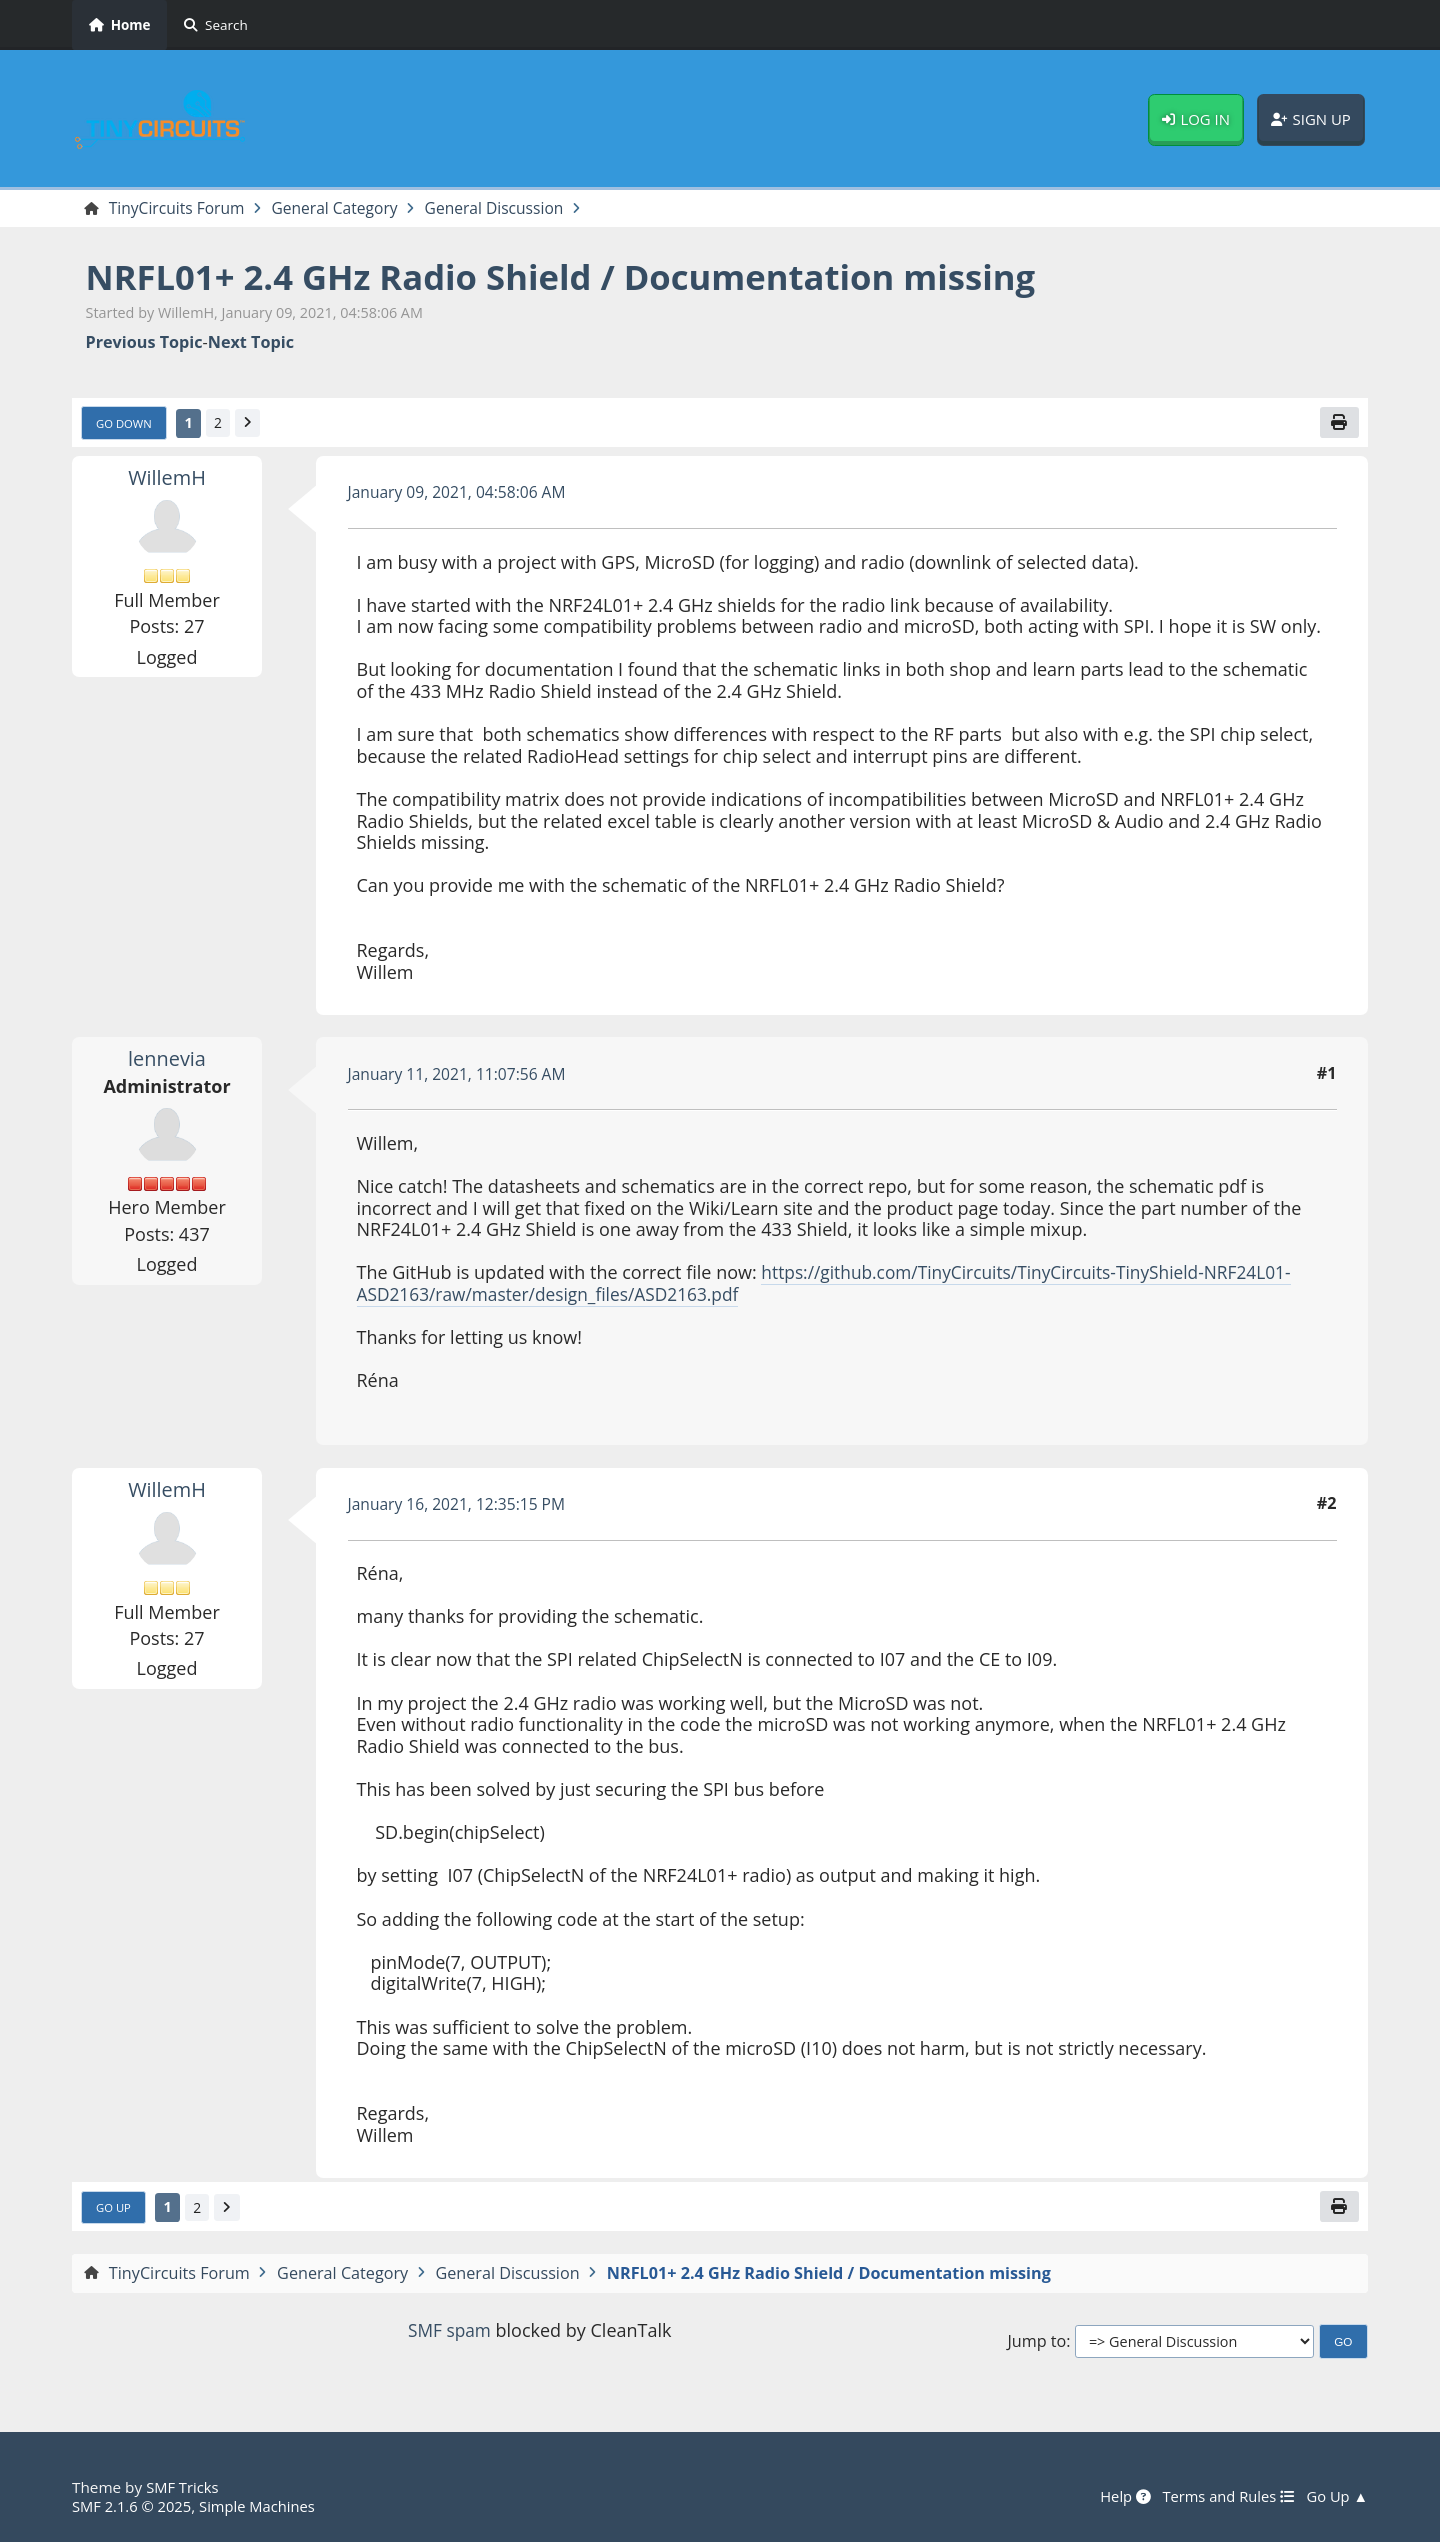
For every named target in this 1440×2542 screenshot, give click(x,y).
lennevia (167, 1060)
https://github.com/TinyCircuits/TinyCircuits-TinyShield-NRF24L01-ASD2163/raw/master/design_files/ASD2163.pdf (835, 1286)
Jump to (1036, 2344)
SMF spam (449, 2333)
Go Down (126, 425)
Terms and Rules (1223, 2497)
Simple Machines (264, 2506)
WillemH (167, 479)
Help (1118, 2497)
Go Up (115, 2210)
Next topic (251, 343)
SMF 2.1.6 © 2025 (134, 2506)
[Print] (1339, 424)
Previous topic (144, 343)
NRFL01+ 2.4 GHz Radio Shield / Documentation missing (579, 277)
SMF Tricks (183, 2488)
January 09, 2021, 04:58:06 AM (461, 494)
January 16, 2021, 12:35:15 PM (461, 1506)
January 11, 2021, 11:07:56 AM (461, 1076)
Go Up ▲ (1336, 2497)
